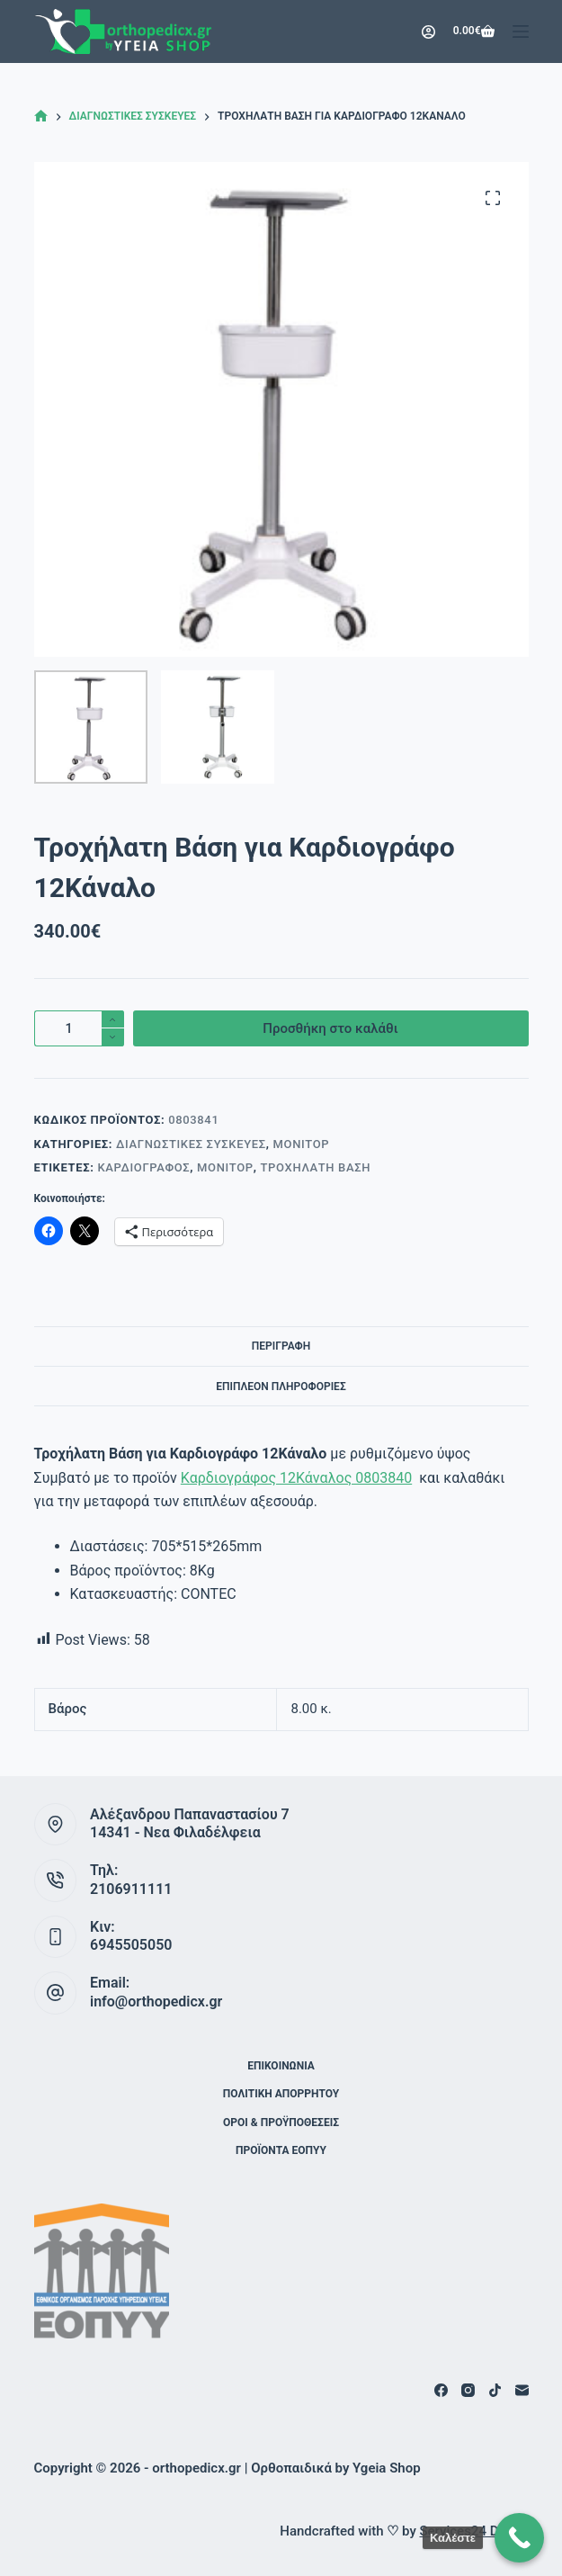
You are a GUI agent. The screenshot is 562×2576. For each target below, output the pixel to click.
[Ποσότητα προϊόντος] (79, 1028)
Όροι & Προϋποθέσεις (281, 2122)
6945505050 (131, 1944)
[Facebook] (441, 2390)
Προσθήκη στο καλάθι (330, 1028)
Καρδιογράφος (143, 1167)
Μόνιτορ (301, 1144)
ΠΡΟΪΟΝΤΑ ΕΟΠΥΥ (281, 2150)
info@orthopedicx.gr (156, 2001)
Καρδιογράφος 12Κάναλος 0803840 (296, 1477)
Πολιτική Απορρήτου (281, 2093)
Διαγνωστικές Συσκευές (191, 1144)
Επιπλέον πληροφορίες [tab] (280, 1386)
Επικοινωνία (281, 2066)
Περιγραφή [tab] (281, 1346)
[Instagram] (468, 2390)
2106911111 (131, 1889)
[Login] (428, 32)
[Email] (522, 2390)
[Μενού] (521, 31)
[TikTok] (495, 2390)
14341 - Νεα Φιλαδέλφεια (175, 1832)
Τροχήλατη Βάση (316, 1167)
